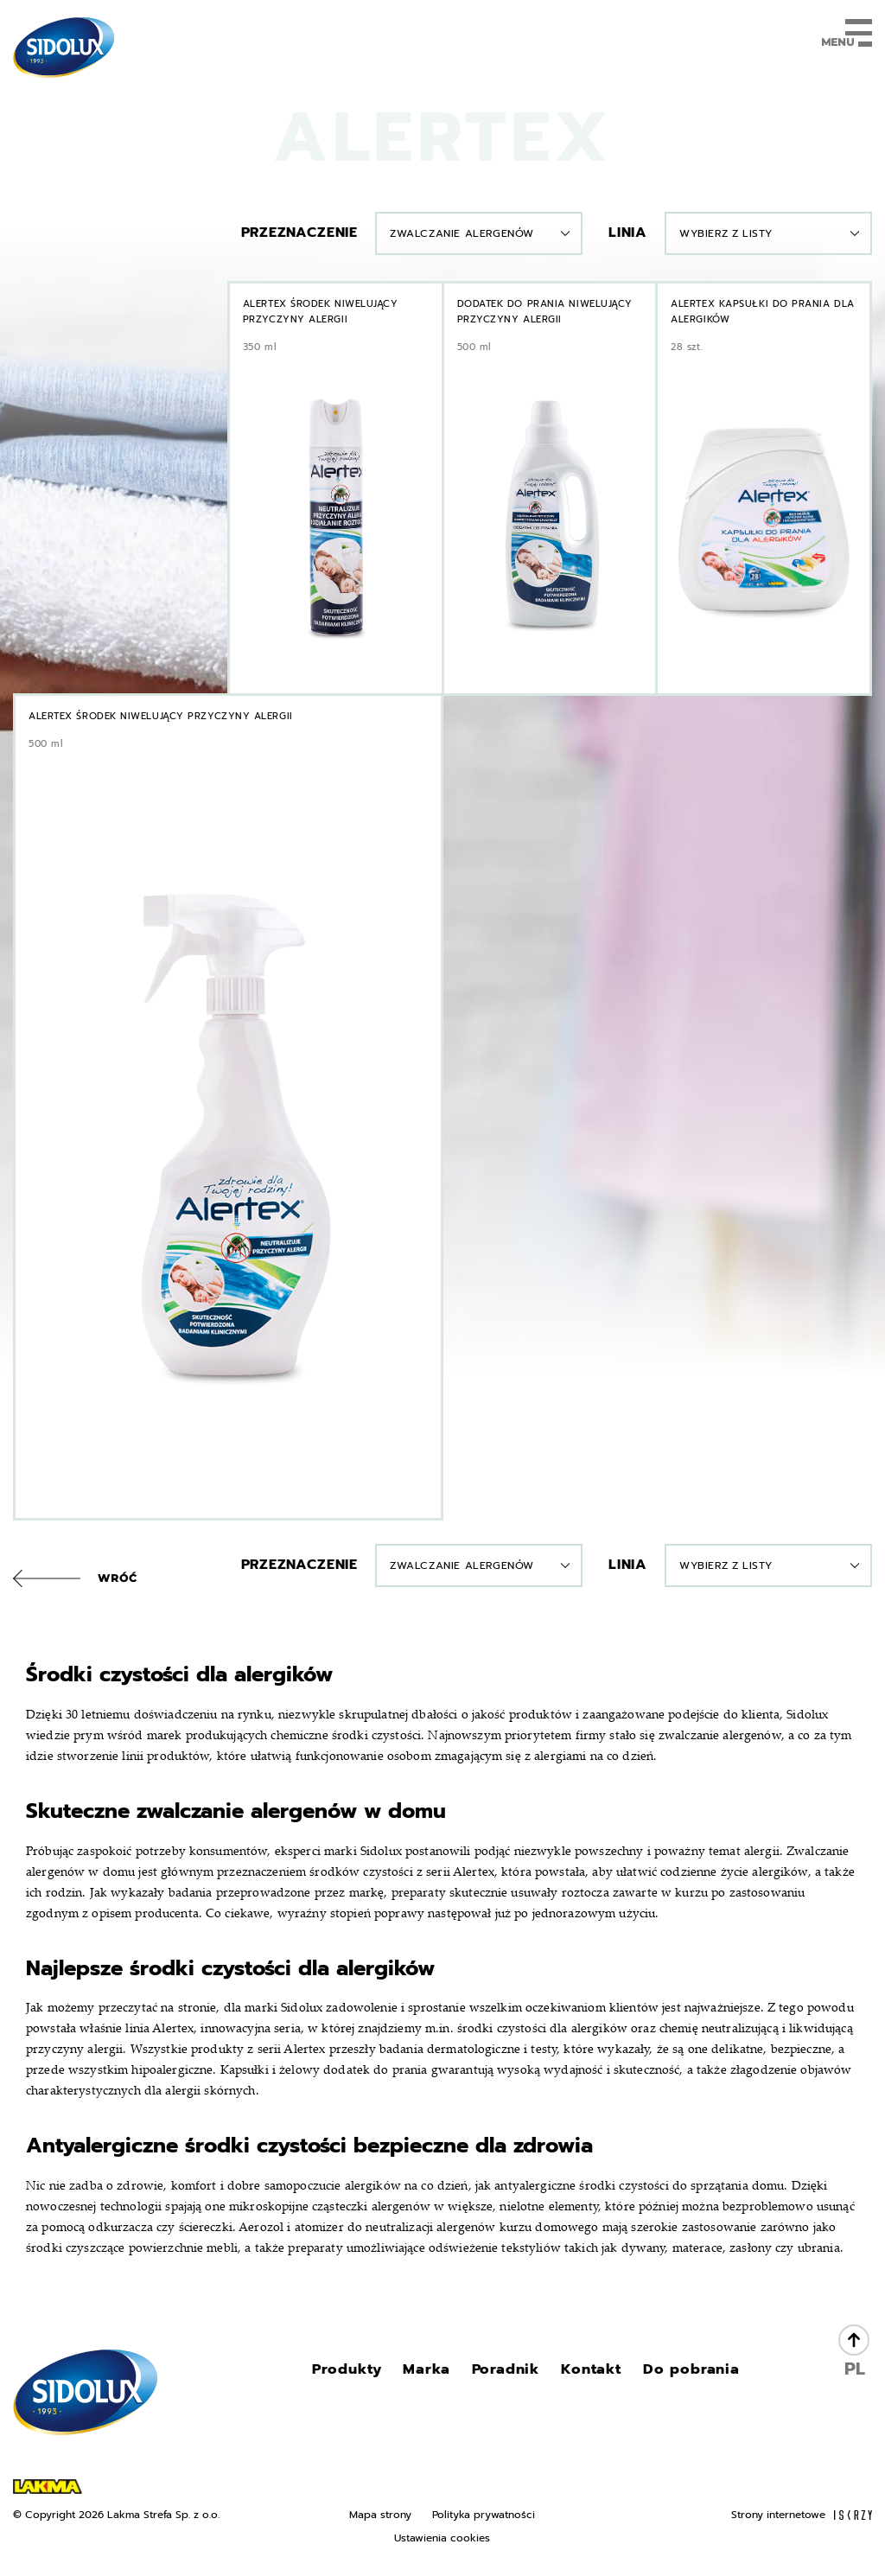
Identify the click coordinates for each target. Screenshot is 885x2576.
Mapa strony (380, 2514)
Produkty (354, 2368)
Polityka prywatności (483, 2514)
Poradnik (507, 2368)
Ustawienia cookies (442, 2538)
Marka (432, 2368)
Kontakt (592, 2368)
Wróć (117, 1578)
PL (854, 2369)
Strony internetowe (801, 2514)
